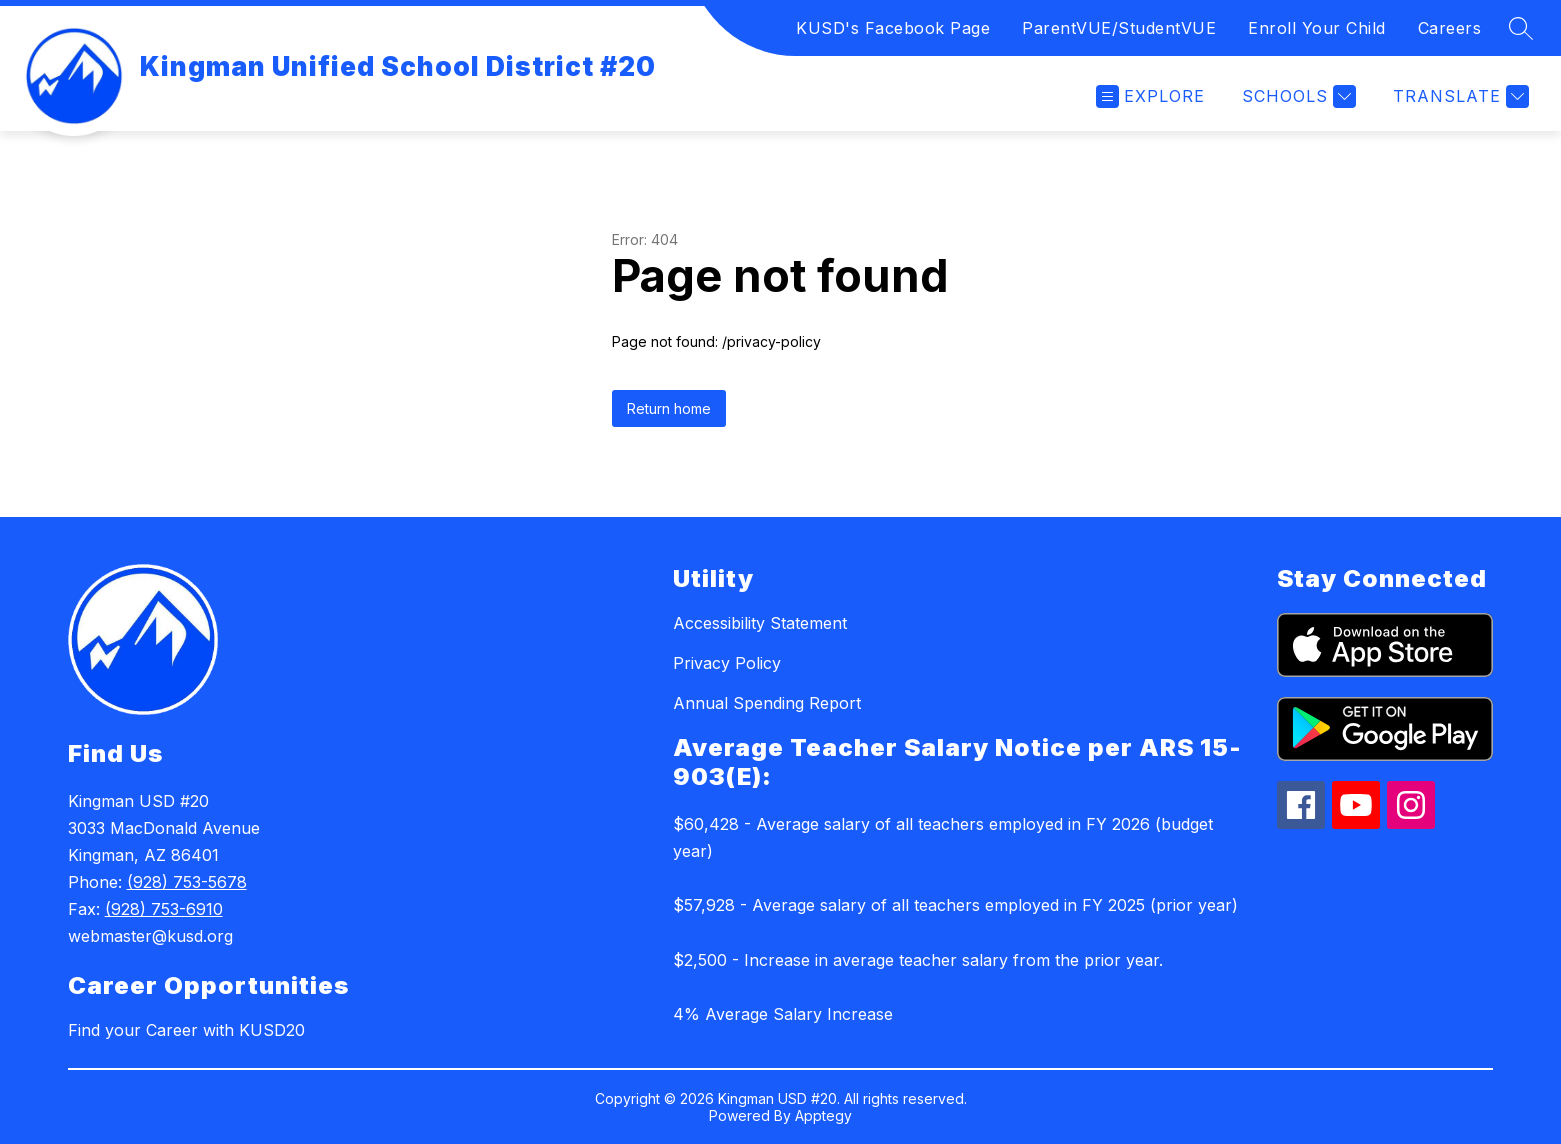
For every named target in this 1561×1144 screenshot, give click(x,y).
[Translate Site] (1458, 96)
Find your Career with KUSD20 (186, 1030)
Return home (669, 408)
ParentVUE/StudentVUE (1119, 28)
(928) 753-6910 (164, 909)
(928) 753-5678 (187, 882)
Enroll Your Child (1317, 28)
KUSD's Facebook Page (893, 28)
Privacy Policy (727, 663)
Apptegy (823, 1115)
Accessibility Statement (760, 623)
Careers (1450, 28)
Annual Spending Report (767, 703)
